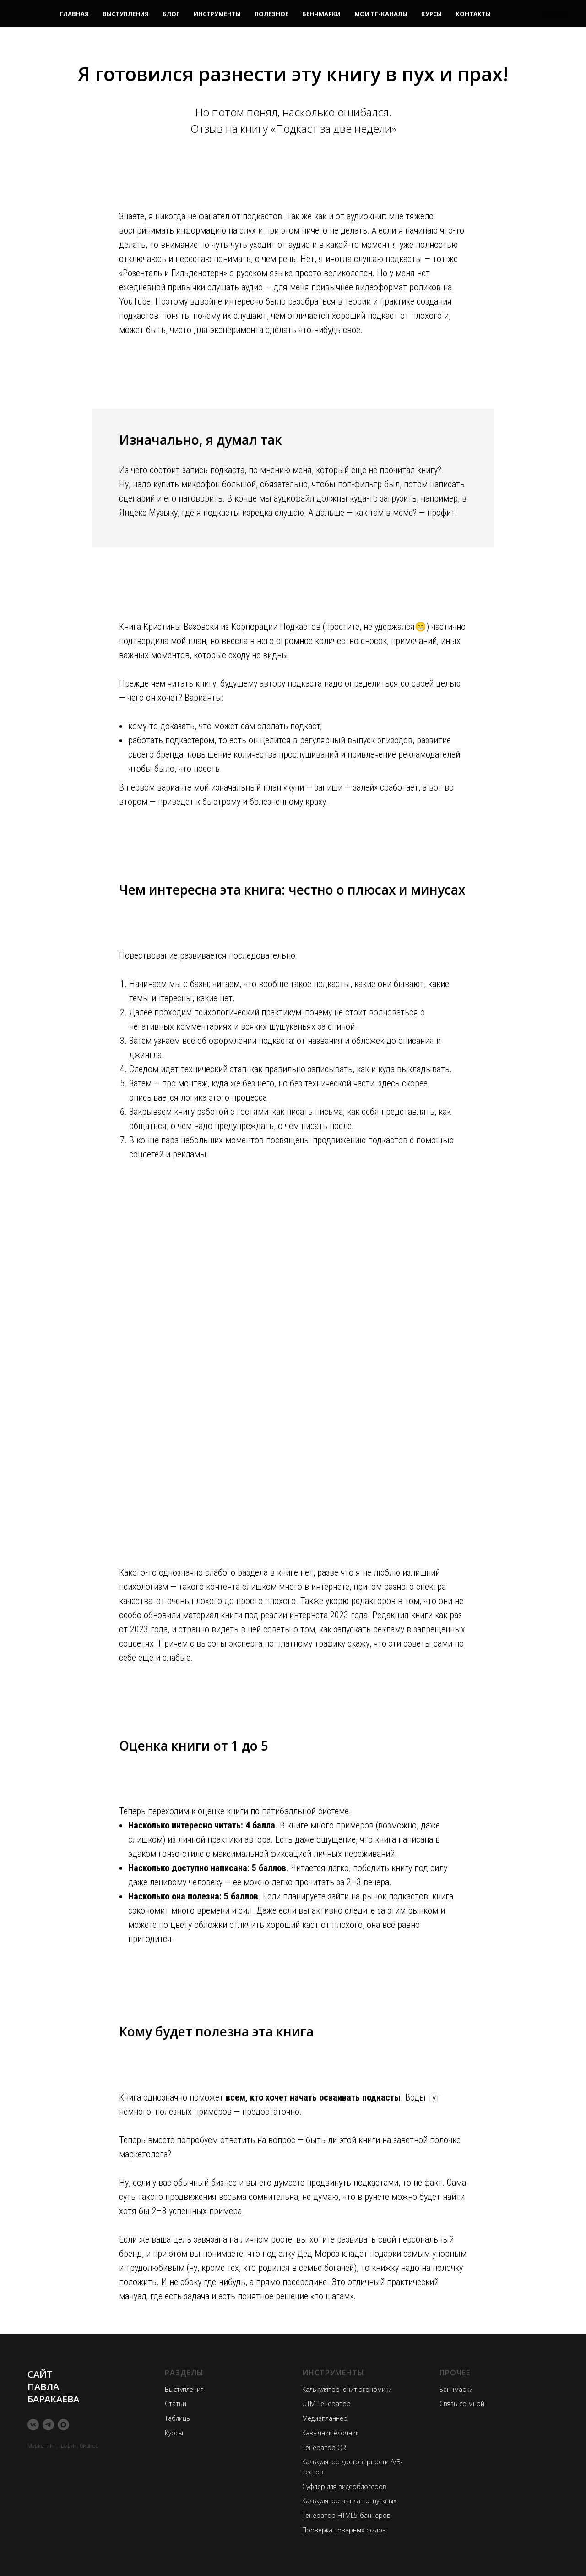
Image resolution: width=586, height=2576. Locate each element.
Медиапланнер (324, 2418)
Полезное (271, 14)
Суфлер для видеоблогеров (344, 2486)
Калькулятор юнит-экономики (347, 2389)
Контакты (473, 14)
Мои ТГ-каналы (380, 14)
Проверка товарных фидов (344, 2530)
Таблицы (178, 2418)
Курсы (431, 14)
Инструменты (217, 14)
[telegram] (48, 2424)
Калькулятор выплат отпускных (349, 2500)
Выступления (126, 14)
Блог (171, 14)
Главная (74, 14)
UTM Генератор (326, 2403)
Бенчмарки (321, 14)
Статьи (175, 2403)
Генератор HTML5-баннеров (346, 2515)
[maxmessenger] (63, 2424)
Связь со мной (462, 2403)
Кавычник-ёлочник (330, 2433)
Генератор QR (324, 2447)
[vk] (33, 2424)
